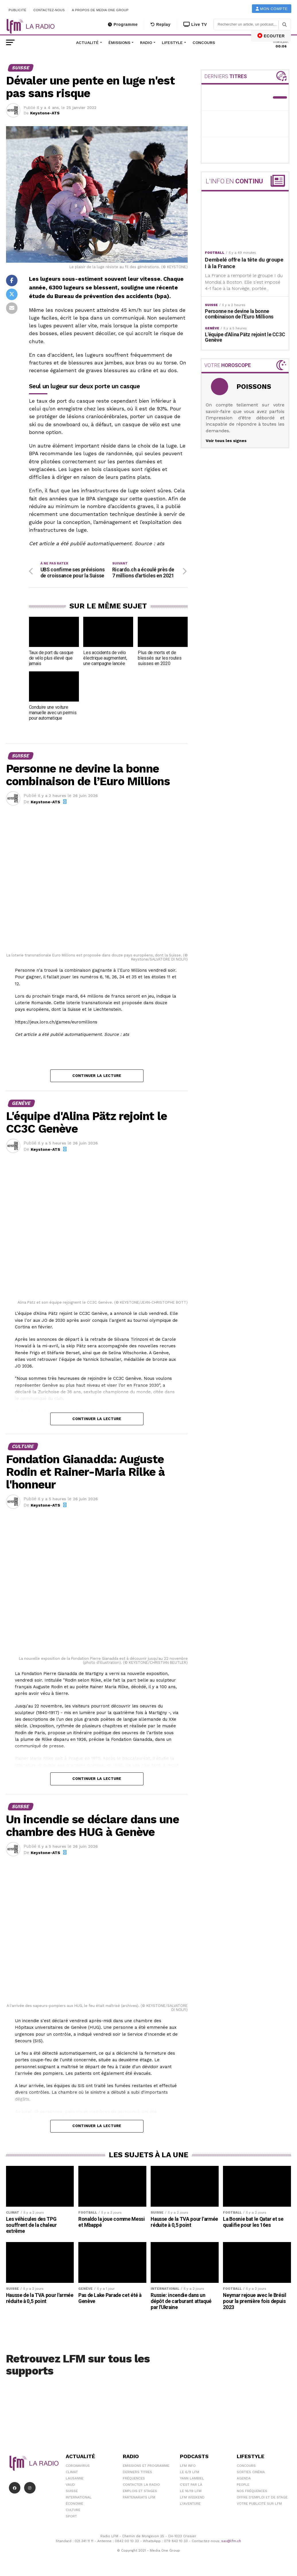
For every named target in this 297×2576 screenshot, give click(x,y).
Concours (204, 42)
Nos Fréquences (252, 2491)
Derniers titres (137, 2472)
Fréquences (134, 2478)
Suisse (72, 2491)
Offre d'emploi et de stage (262, 2497)
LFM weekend (192, 2497)
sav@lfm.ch (231, 2541)
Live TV (195, 24)
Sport (71, 2516)
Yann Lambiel (192, 2478)
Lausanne (75, 2478)
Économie (74, 2504)
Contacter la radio (141, 2485)
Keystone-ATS (45, 113)
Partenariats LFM (139, 2497)
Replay (160, 24)
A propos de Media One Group (100, 10)
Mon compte (272, 9)
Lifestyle (172, 42)
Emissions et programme (146, 2466)
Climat (72, 2472)
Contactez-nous (49, 10)
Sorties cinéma (251, 2472)
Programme (122, 24)
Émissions (119, 42)
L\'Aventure (190, 2504)
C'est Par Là (191, 2485)
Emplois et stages (140, 2491)
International (79, 2497)
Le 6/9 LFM (189, 2472)
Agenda (244, 2478)
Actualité (87, 42)
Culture (73, 2510)
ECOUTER (271, 35)
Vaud (70, 2485)
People (243, 2485)
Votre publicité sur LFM (259, 2504)
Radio (146, 42)
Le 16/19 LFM (190, 2491)
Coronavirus (78, 2466)
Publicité (17, 10)
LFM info (188, 2466)
